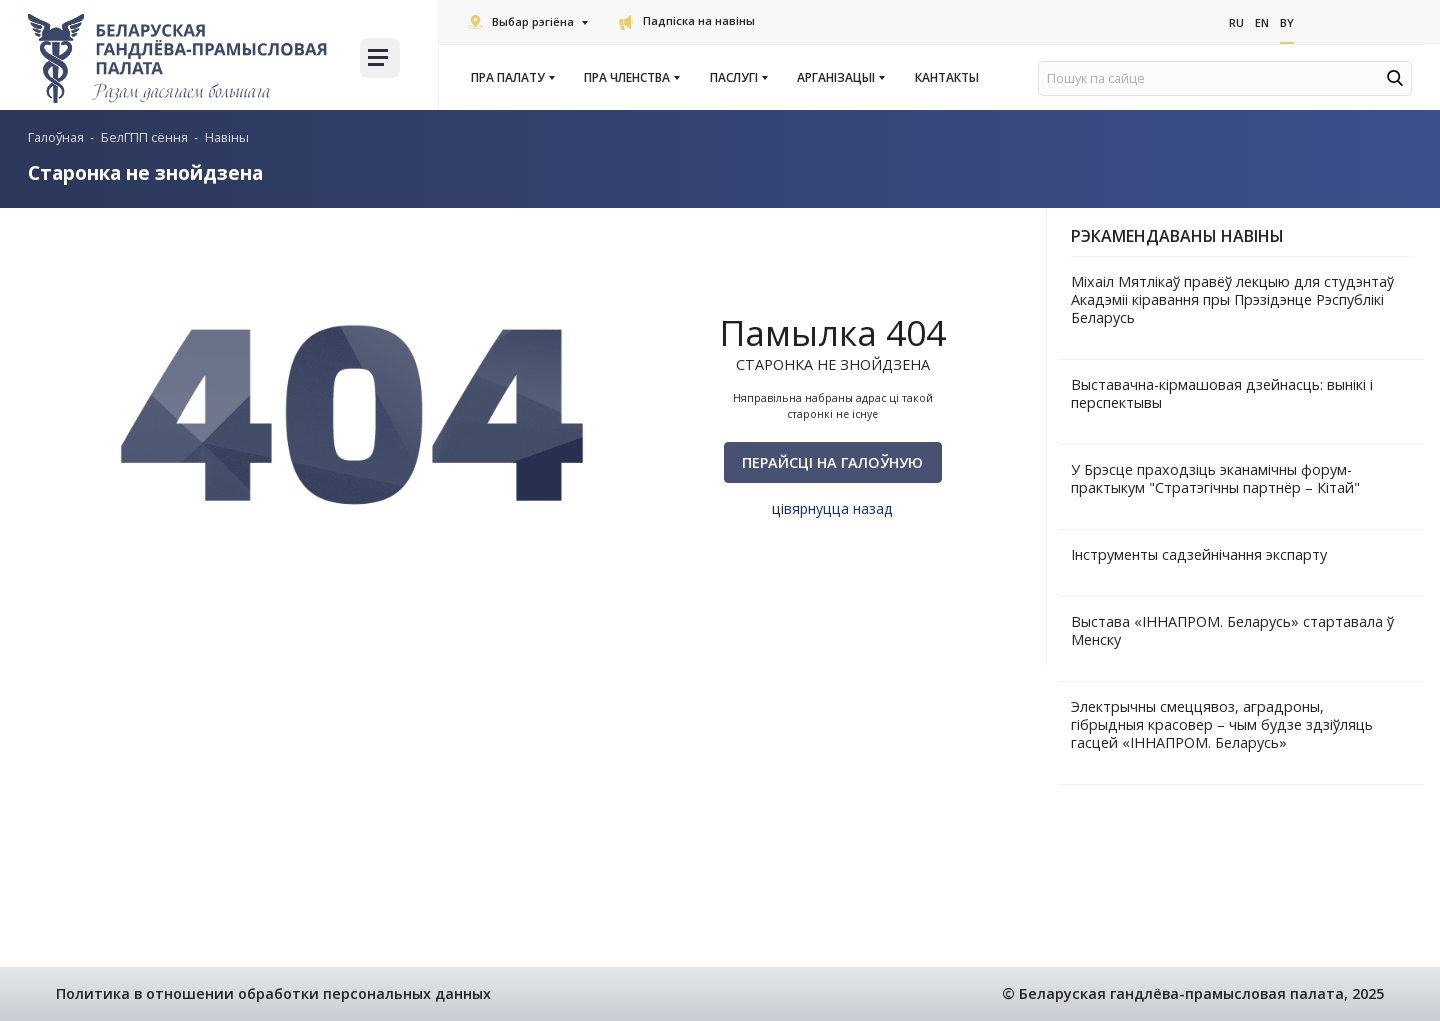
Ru (1236, 21)
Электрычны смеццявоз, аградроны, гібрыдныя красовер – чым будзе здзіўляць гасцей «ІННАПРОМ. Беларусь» (1222, 724)
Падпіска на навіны (687, 20)
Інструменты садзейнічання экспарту (1199, 554)
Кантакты (947, 78)
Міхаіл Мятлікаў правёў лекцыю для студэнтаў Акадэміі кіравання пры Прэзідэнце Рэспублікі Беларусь (1232, 299)
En (1262, 21)
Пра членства (631, 78)
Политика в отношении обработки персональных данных (273, 993)
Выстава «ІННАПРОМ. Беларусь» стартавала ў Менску (1232, 630)
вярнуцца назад (838, 508)
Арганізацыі (840, 78)
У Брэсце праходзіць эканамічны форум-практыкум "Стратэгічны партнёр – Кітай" (1215, 478)
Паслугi (738, 78)
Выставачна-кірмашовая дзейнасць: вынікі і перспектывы (1222, 393)
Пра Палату (512, 78)
